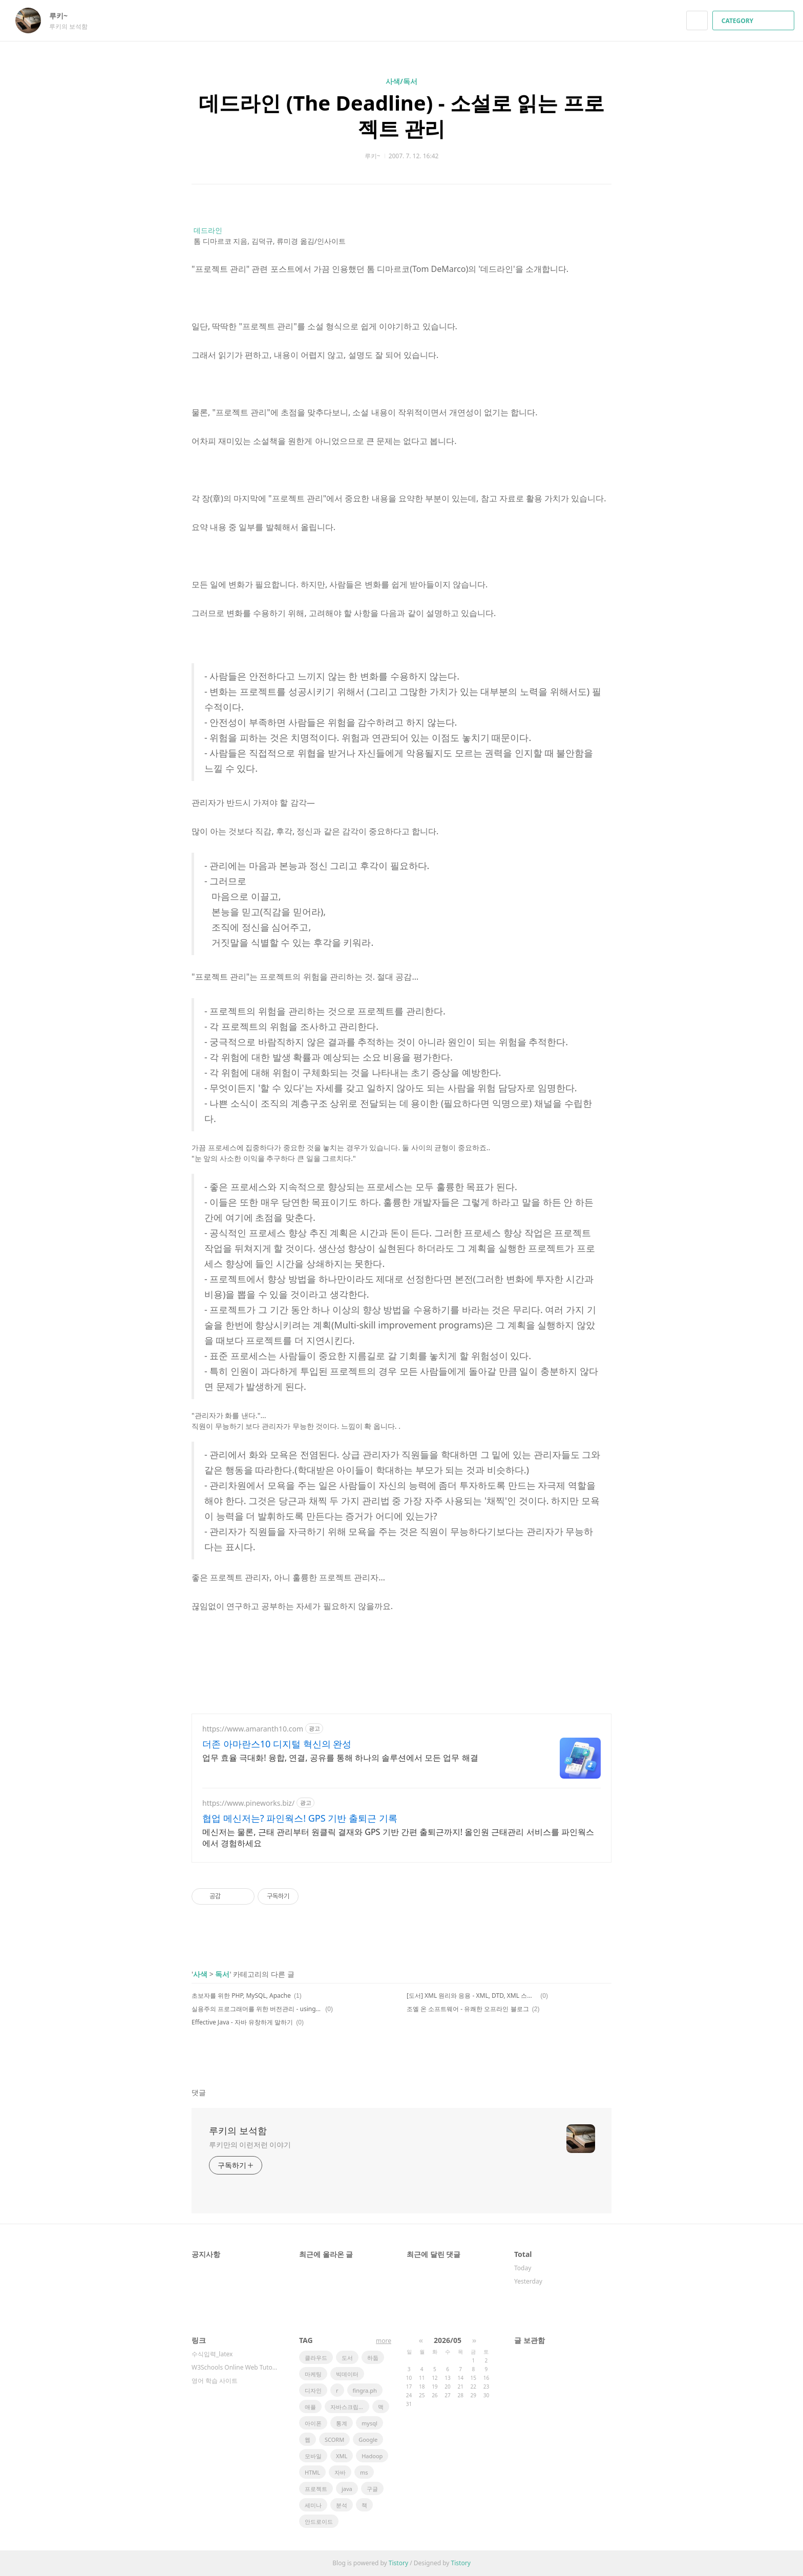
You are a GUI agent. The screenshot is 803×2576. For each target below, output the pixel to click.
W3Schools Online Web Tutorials (235, 2367)
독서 (222, 1974)
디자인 (313, 2390)
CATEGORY (755, 20)
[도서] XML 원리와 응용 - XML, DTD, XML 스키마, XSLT (472, 1995)
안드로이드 (319, 2521)
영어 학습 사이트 (215, 2380)
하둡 (372, 2357)
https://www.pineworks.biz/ (248, 1803)
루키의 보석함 (238, 2130)
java (347, 2489)
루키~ (63, 15)
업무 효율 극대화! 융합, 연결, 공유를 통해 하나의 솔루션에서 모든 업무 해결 (340, 1757)
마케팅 (313, 2374)
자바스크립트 (347, 2407)
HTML (312, 2472)
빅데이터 (347, 2374)
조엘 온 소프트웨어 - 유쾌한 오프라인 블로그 (468, 2008)
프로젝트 (316, 2489)
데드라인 (208, 230)
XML (341, 2456)
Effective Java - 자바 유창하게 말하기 (242, 2022)
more (383, 2340)
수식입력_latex (212, 2354)
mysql (369, 2423)
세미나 (313, 2505)
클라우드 (316, 2357)
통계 (341, 2423)
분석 (341, 2505)
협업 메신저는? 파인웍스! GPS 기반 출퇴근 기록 (299, 1818)
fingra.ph (365, 2390)
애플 (310, 2407)
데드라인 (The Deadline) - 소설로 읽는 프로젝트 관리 (401, 115)
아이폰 (313, 2423)
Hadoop (372, 2456)
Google (367, 2439)
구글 (372, 2489)
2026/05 (447, 2340)
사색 (200, 1974)
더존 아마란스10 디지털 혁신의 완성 (276, 1744)
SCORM (334, 2439)
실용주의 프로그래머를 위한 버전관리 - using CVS (257, 2008)
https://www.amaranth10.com (252, 1728)
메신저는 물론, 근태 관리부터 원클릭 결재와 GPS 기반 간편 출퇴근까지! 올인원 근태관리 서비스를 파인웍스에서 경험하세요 (398, 1837)
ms (364, 2472)
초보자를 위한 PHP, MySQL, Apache (241, 1995)
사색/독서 (401, 81)
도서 (347, 2357)
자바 (340, 2472)
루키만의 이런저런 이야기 (250, 2144)
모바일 (313, 2456)
